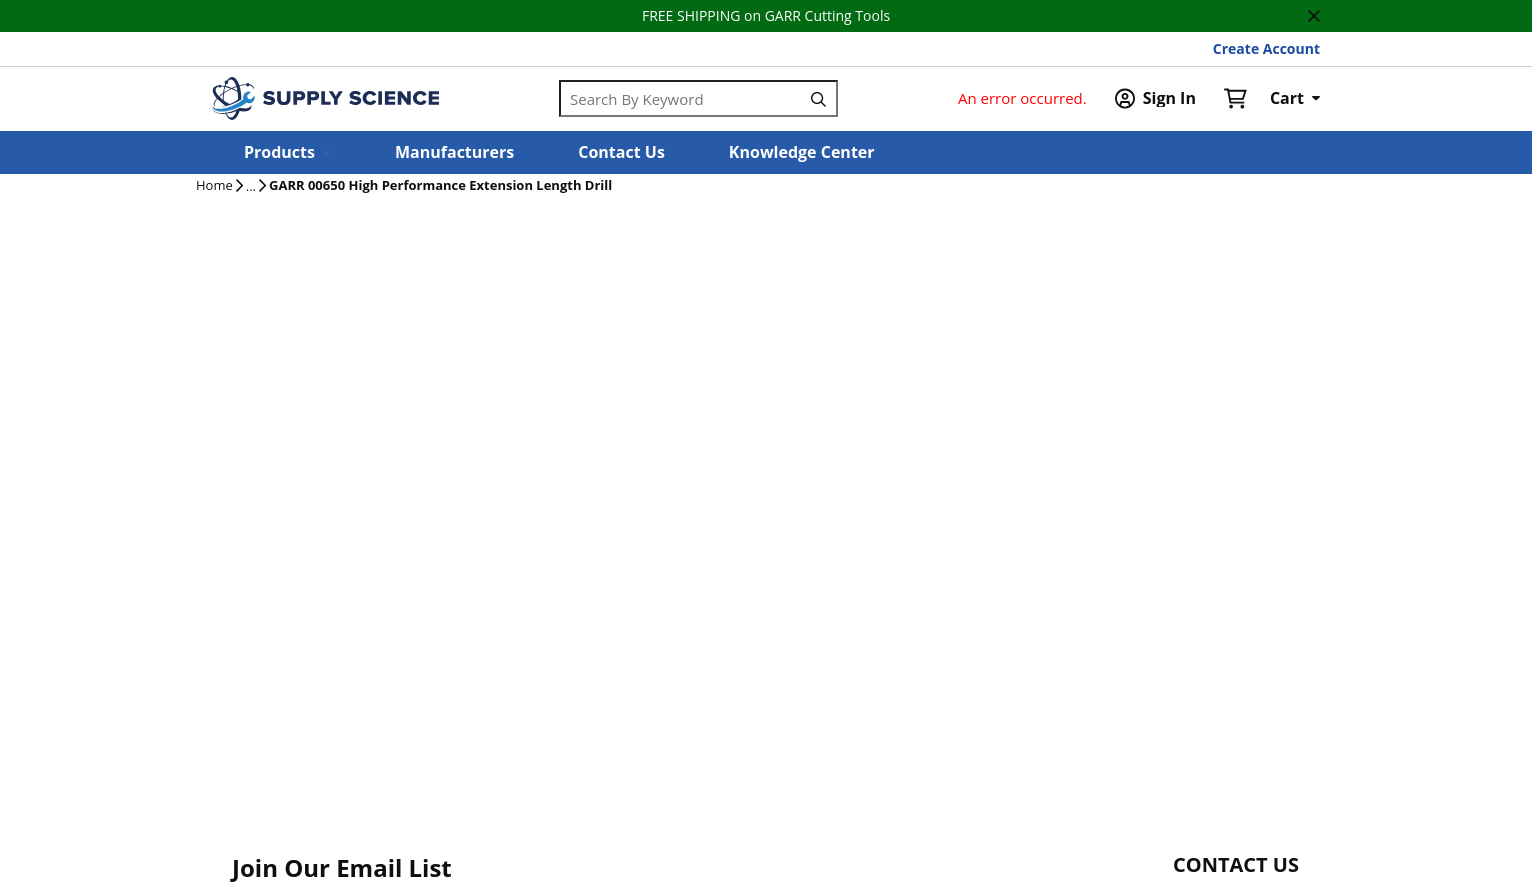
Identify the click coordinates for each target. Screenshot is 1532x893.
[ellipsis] (251, 187)
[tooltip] (251, 187)
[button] (287, 152)
